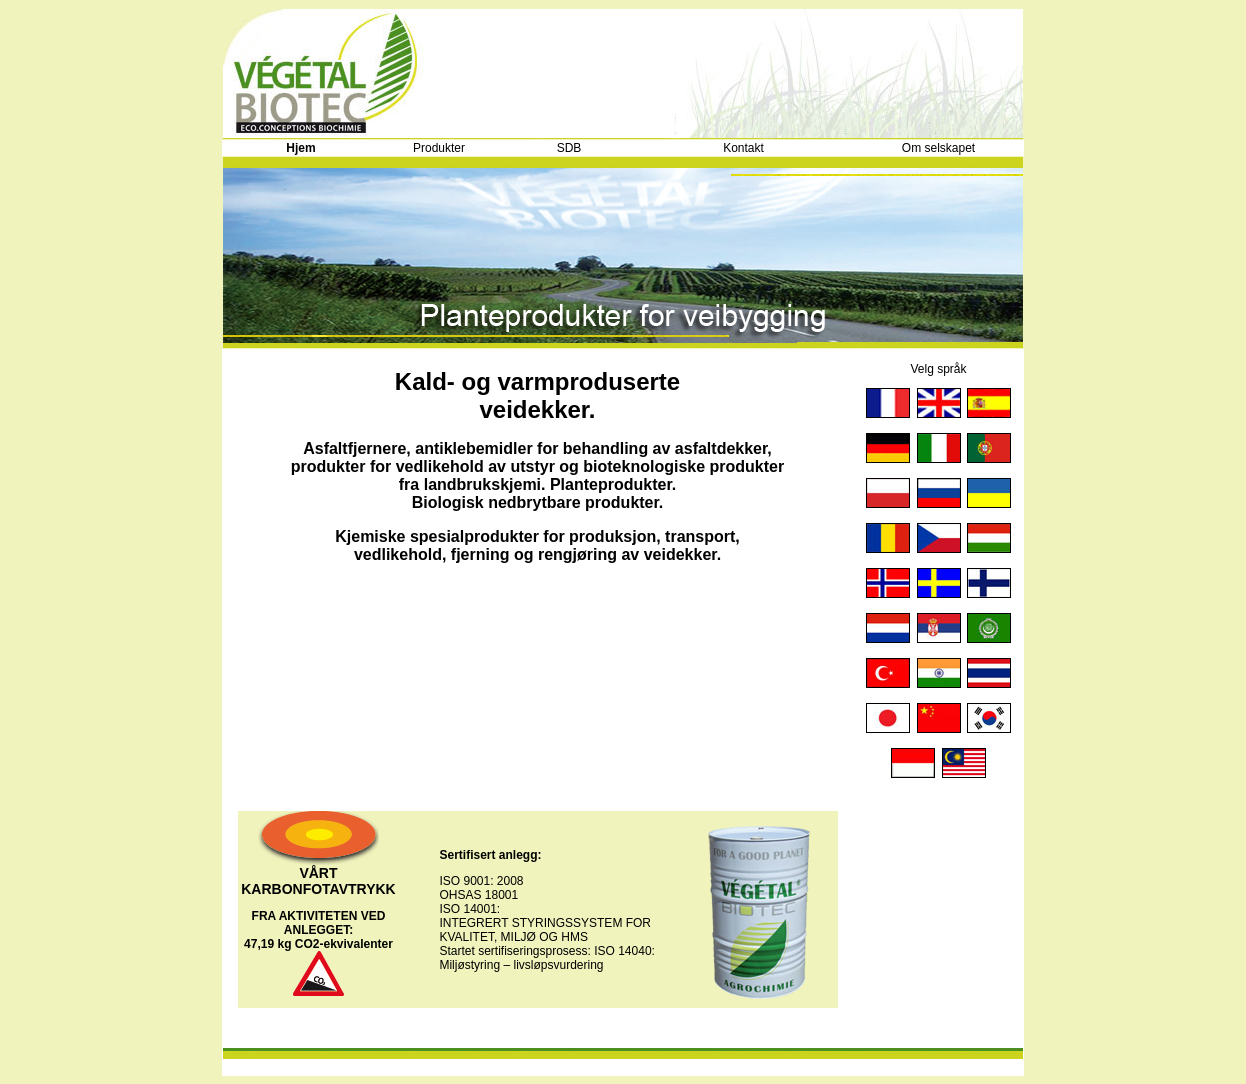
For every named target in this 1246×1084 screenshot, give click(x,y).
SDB (569, 148)
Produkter (439, 148)
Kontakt (743, 148)
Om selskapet (938, 148)
